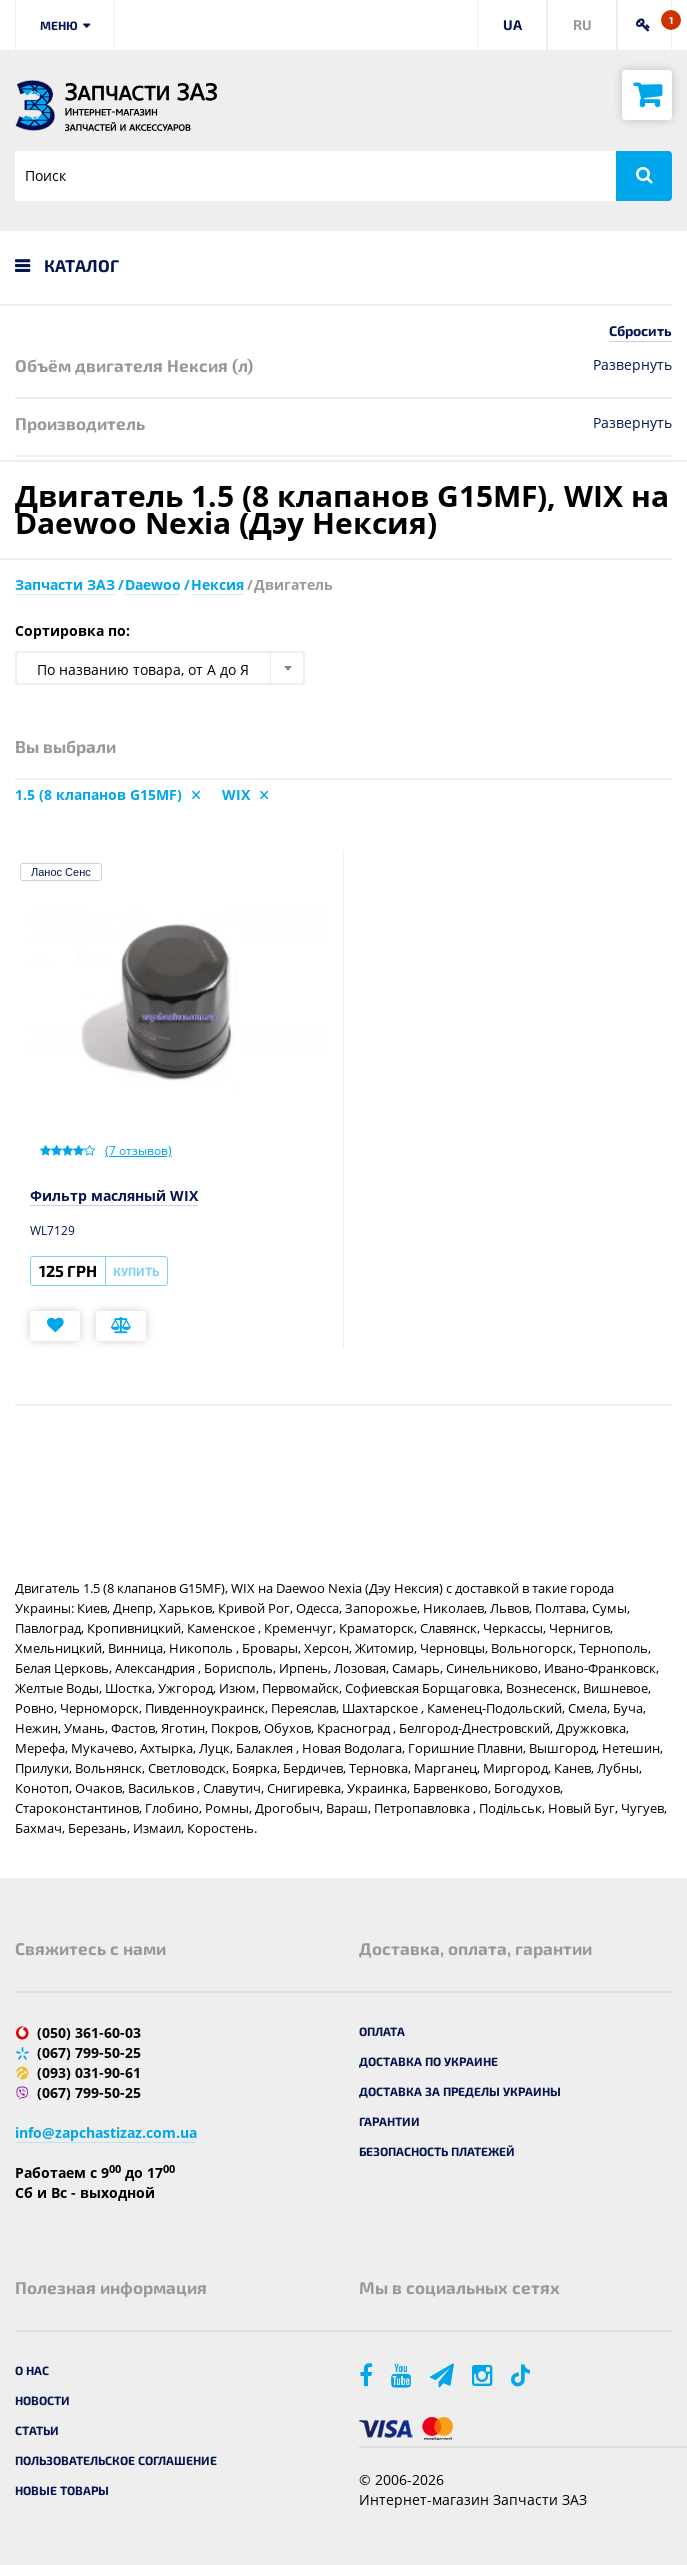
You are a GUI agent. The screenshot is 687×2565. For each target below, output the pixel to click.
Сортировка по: (72, 630)
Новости (42, 2400)
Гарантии (389, 2121)
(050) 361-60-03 (89, 2032)
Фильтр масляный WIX (114, 1195)
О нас (32, 2370)
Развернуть (632, 364)
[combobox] (160, 668)
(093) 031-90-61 (89, 2072)
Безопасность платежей (437, 2151)
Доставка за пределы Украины (460, 2091)
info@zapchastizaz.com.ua (106, 2132)
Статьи (37, 2430)
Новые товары (62, 2490)
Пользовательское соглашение (116, 2460)
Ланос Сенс (61, 872)
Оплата (382, 2031)
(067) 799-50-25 (89, 2052)
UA (512, 24)
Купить (136, 1271)
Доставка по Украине (428, 2061)
